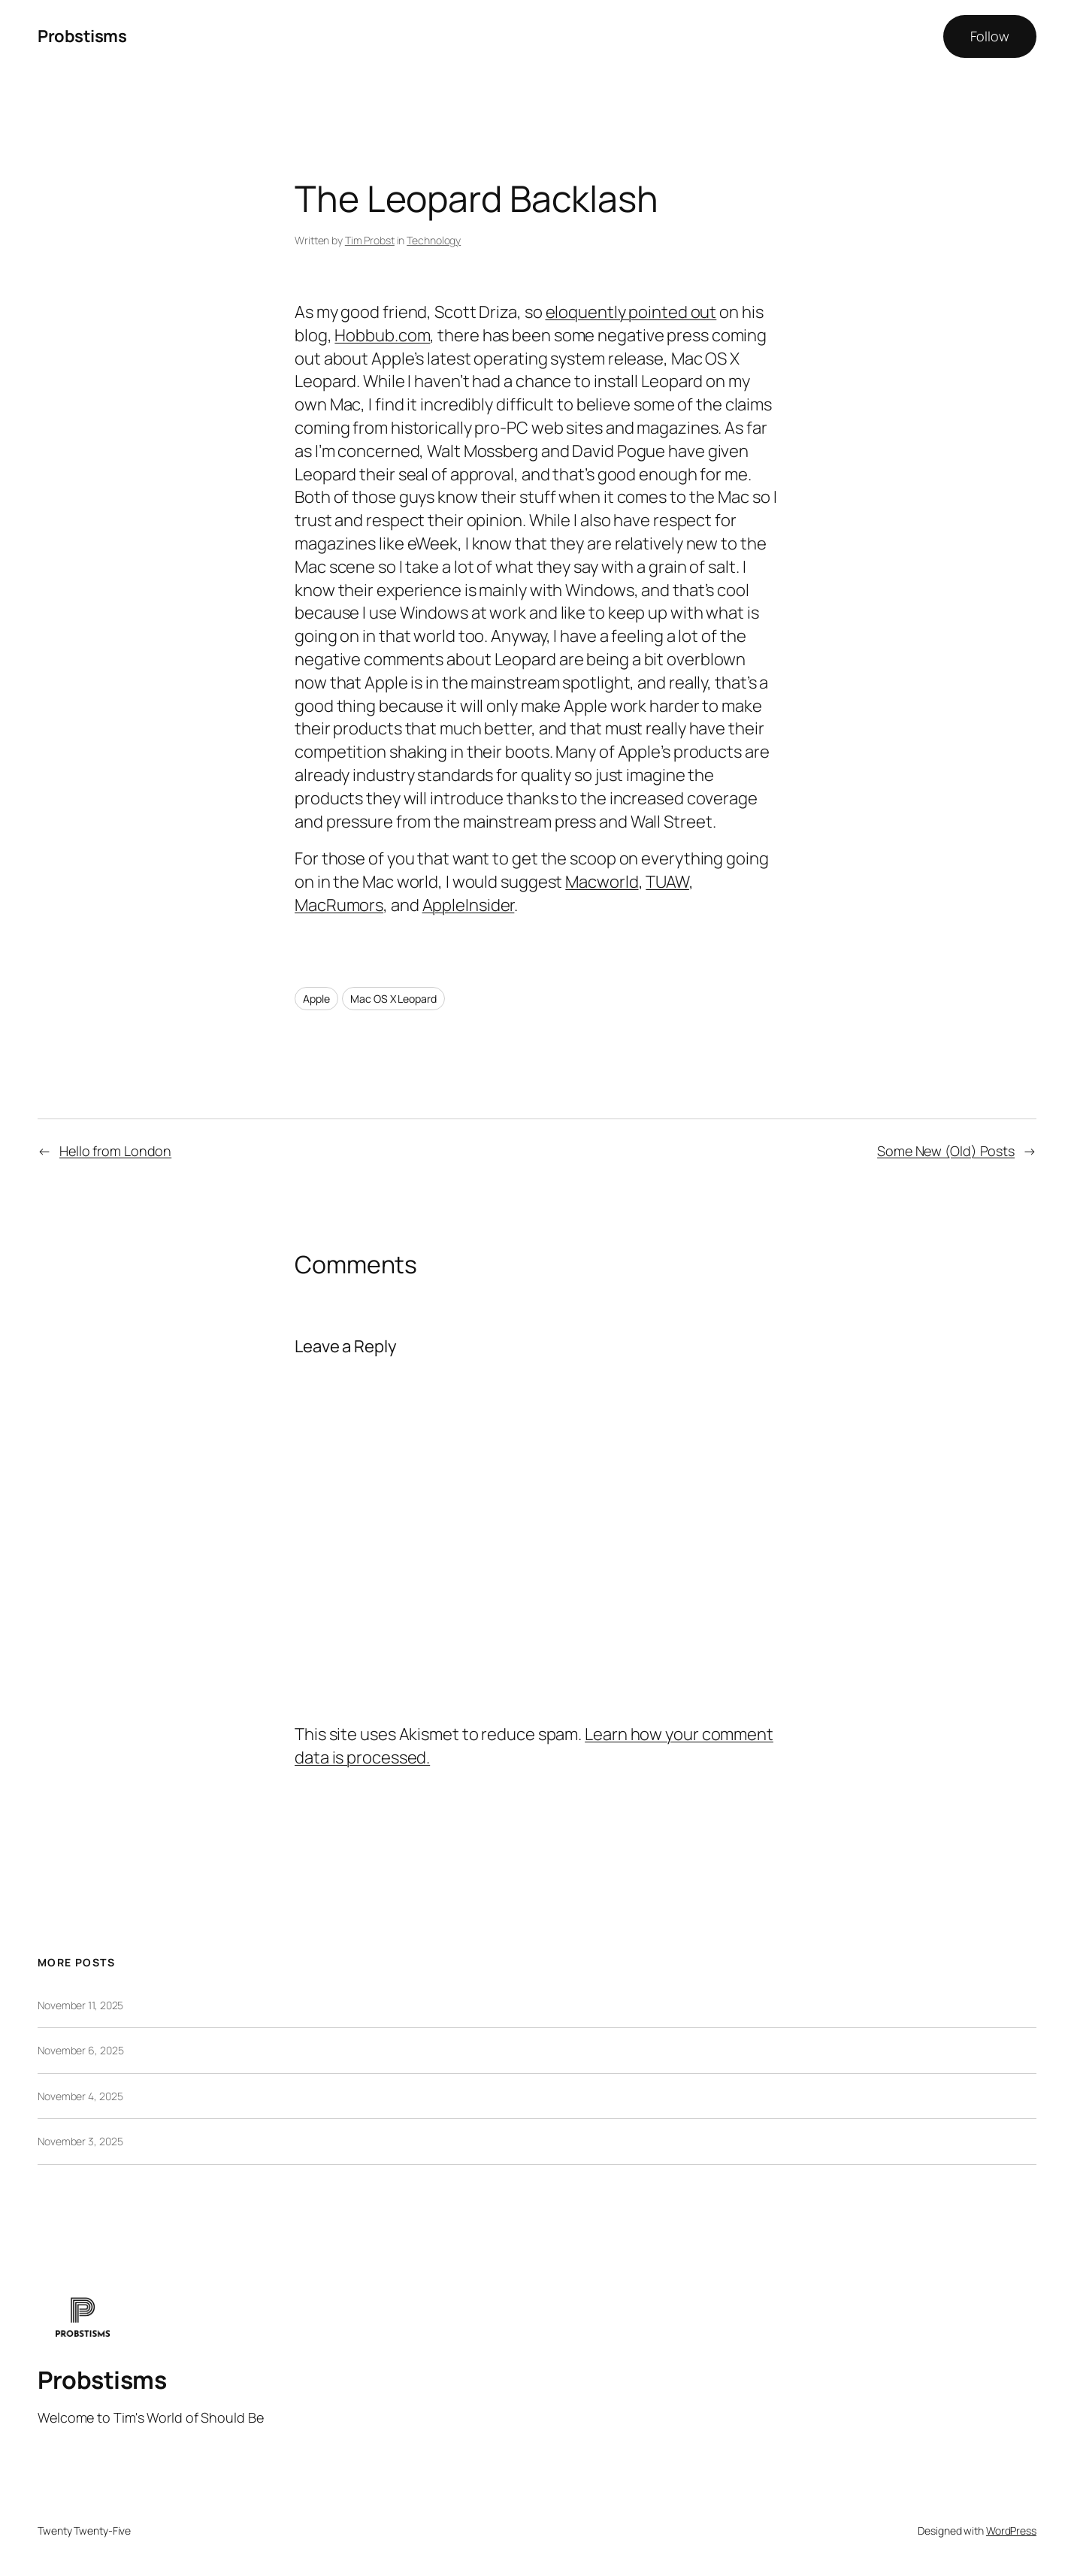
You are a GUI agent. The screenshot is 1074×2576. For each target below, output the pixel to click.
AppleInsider (468, 905)
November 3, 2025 (80, 2141)
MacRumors (339, 905)
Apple (316, 998)
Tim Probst (370, 240)
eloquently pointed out (631, 312)
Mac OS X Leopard (393, 998)
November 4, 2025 (80, 2096)
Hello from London (115, 1151)
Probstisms (82, 36)
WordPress (1011, 2530)
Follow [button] (989, 36)
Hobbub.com (382, 335)
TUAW (667, 881)
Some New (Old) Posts (946, 1151)
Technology (434, 240)
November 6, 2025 (80, 2050)
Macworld (601, 881)
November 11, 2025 (80, 2005)
